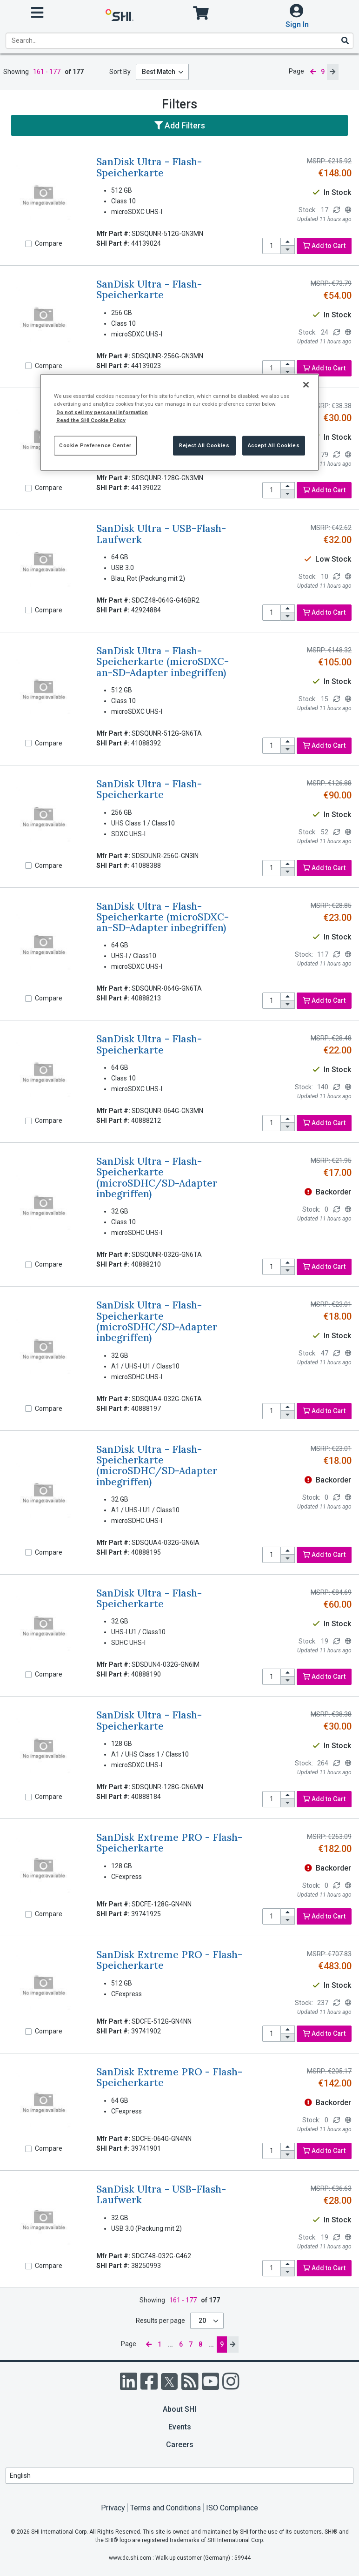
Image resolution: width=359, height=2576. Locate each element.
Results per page (160, 2320)
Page (296, 71)
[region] (179, 422)
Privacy (113, 2507)
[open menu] (37, 13)
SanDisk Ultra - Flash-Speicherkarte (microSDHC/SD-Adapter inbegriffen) (156, 1177)
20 (203, 2320)
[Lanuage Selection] (179, 2476)
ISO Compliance (232, 2507)
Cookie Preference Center (95, 445)
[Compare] (28, 244)
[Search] (344, 40)
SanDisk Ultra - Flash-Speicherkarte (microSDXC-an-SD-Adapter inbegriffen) (162, 661)
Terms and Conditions (165, 2507)
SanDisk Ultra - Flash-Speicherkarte (149, 167)
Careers (179, 2444)
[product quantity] (271, 246)
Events (179, 2426)
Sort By (120, 71)
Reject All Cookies (204, 445)
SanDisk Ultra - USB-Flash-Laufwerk (161, 533)
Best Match (158, 71)
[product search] (179, 41)
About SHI (179, 2409)
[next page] (332, 72)
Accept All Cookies (273, 445)
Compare (48, 243)
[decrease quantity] (288, 249)
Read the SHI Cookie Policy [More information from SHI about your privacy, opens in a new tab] (91, 419)
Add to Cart (324, 245)
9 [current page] (323, 71)
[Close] (306, 385)
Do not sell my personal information (102, 412)
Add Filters (179, 125)
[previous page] (312, 72)
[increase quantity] (288, 242)
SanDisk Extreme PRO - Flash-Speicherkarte (169, 1842)
